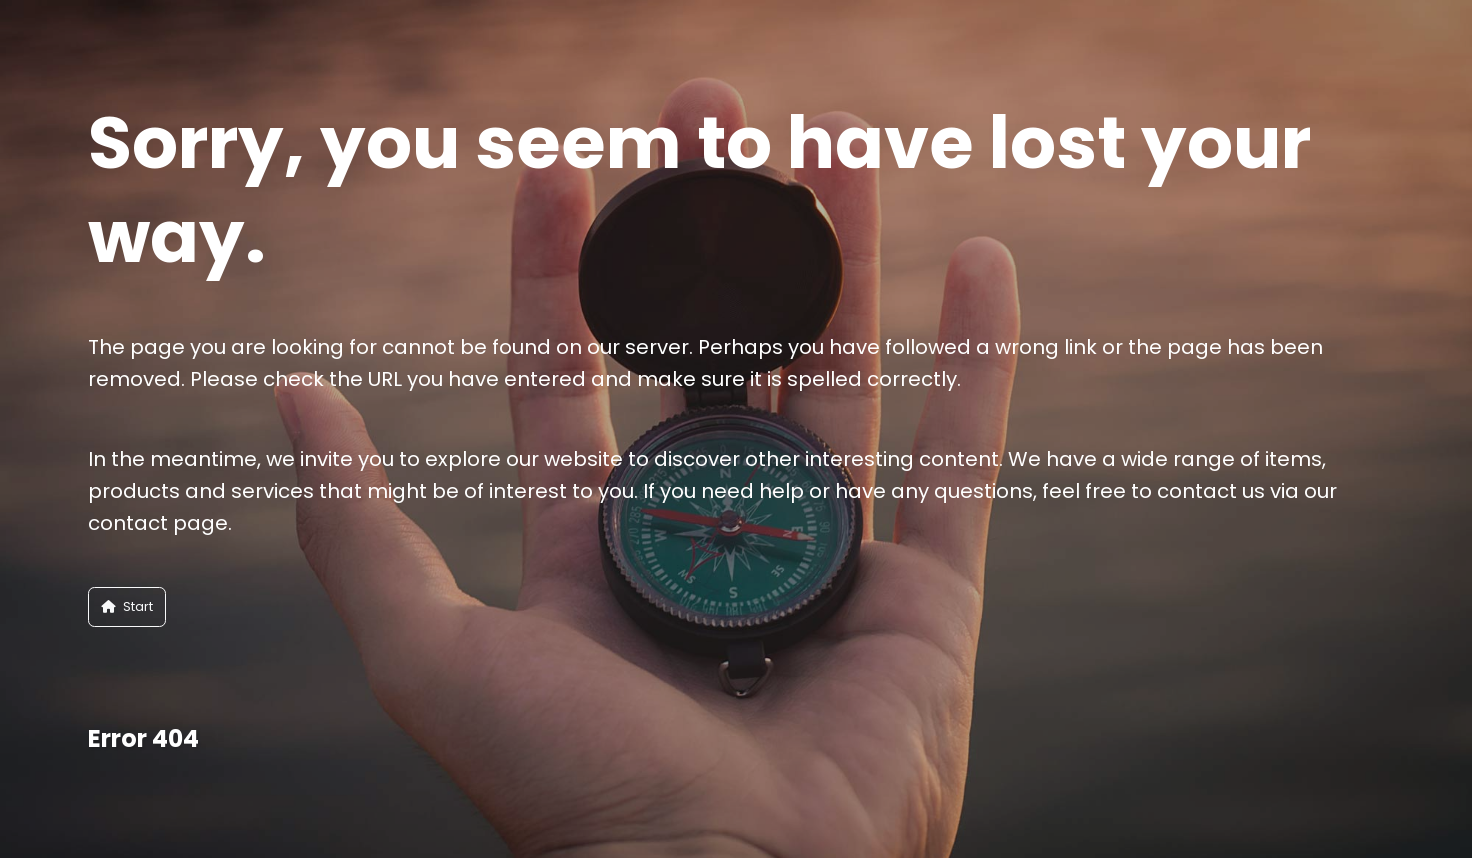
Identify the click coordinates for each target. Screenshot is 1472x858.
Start (127, 606)
